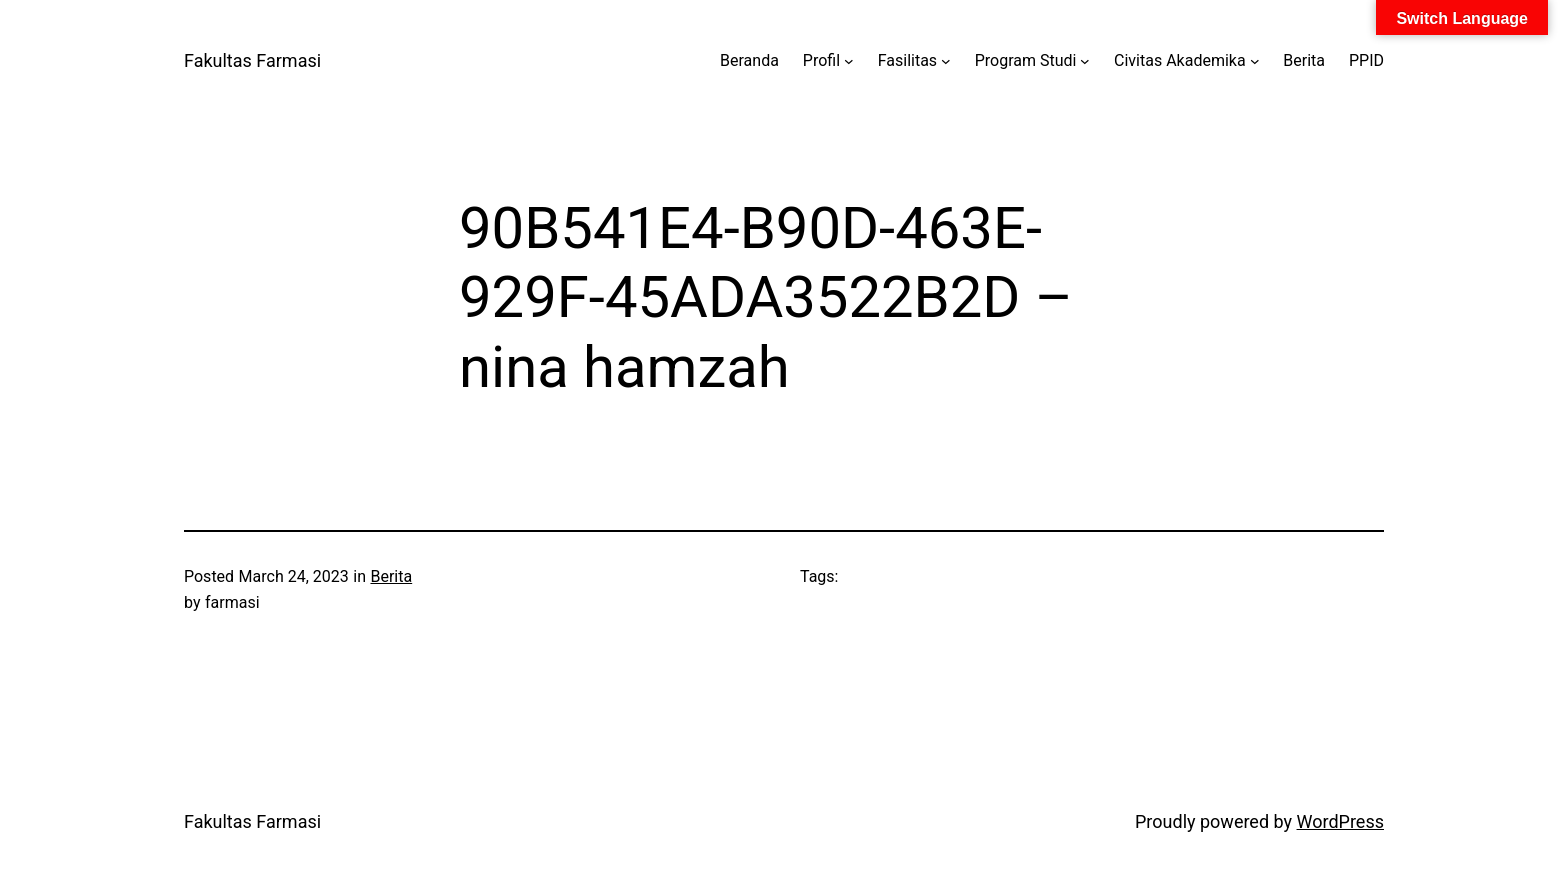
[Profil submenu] (849, 61)
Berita (391, 576)
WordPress (1340, 821)
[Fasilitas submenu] (946, 61)
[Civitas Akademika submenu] (1255, 61)
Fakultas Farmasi (252, 60)
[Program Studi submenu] (1085, 61)
